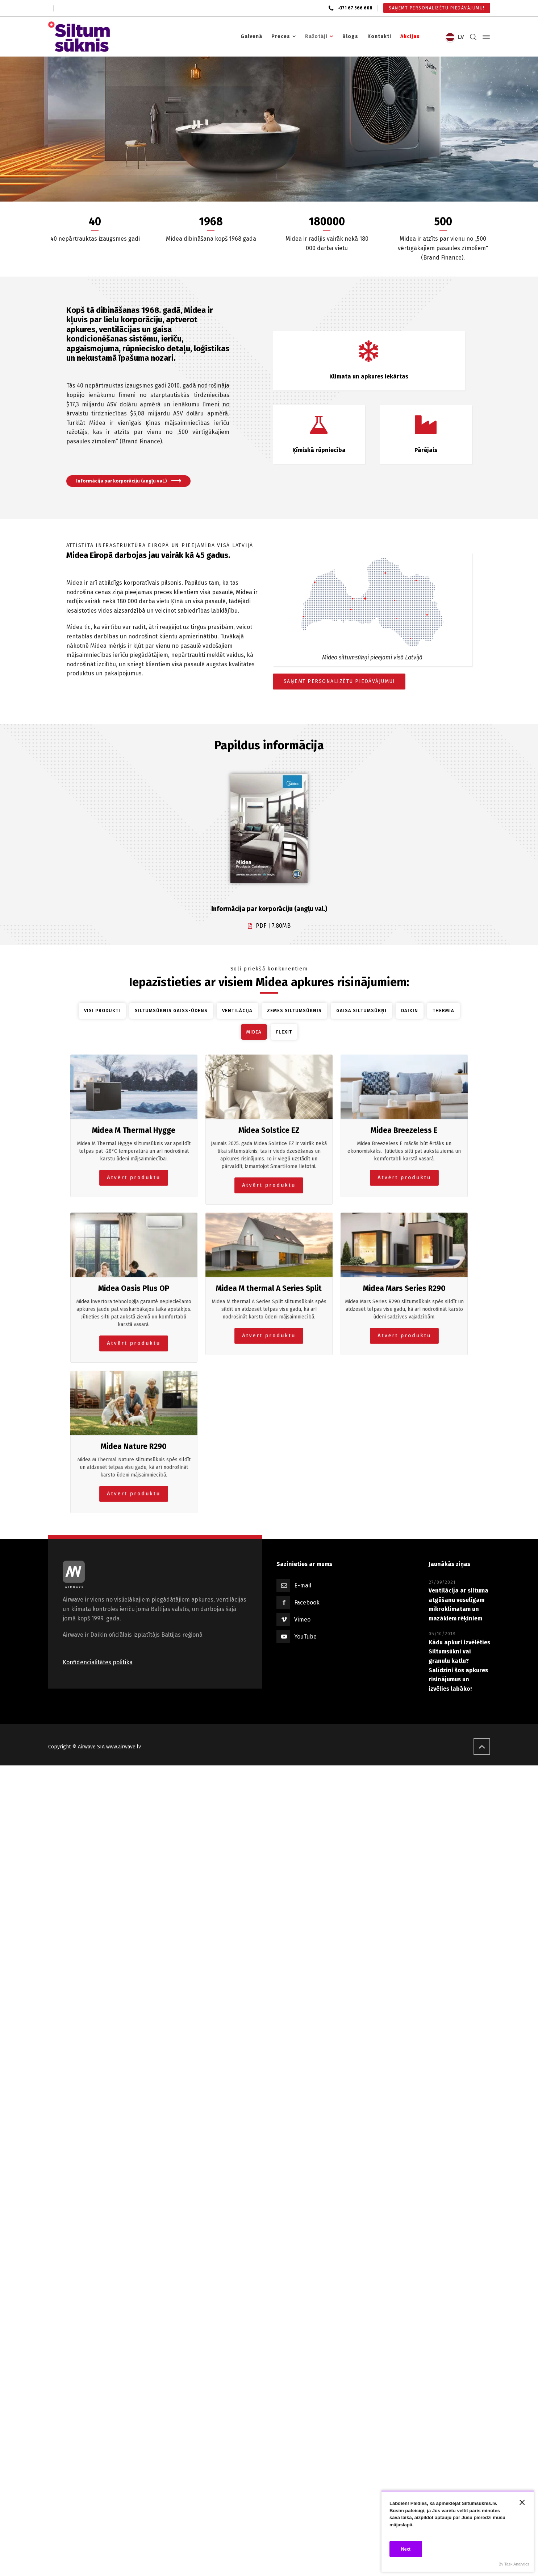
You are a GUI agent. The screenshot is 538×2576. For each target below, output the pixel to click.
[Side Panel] (484, 37)
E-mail (302, 1585)
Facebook (307, 1602)
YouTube (305, 1636)
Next (405, 2549)
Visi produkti (102, 1010)
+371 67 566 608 (355, 8)
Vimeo (302, 1619)
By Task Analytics (514, 2564)
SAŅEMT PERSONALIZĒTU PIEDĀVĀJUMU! (339, 681)
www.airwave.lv (123, 1747)
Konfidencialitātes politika (98, 1662)
